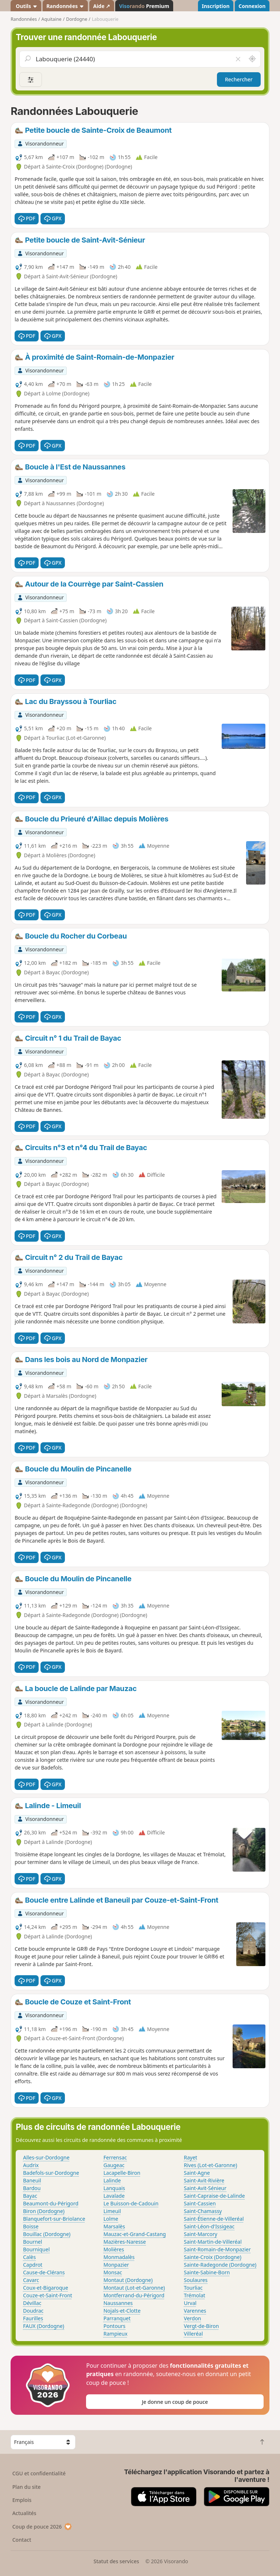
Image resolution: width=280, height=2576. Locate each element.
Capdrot (32, 2264)
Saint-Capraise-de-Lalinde (214, 2195)
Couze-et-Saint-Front (47, 2295)
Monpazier (116, 2264)
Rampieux (116, 2333)
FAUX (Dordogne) (43, 2325)
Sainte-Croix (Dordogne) (212, 2257)
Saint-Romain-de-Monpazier (217, 2249)
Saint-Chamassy (203, 2211)
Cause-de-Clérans (44, 2272)
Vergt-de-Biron (201, 2325)
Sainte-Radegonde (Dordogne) (220, 2264)
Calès (29, 2257)
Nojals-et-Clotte (122, 2310)
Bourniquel (36, 2249)
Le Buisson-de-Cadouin (131, 2203)
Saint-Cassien (200, 2203)
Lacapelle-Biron (122, 2172)
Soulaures (195, 2280)
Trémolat (194, 2295)
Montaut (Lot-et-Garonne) (134, 2287)
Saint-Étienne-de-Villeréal (214, 2218)
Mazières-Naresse (125, 2241)
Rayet (190, 2157)
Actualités (24, 2513)
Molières (114, 2249)
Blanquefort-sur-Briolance (54, 2218)
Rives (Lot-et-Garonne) (210, 2165)
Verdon (192, 2318)
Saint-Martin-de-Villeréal (213, 2241)
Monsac (113, 2272)
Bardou (31, 2188)
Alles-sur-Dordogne (46, 2157)
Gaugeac (114, 2165)
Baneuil (32, 2180)
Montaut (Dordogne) (128, 2280)
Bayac (30, 2195)
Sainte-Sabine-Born (207, 2272)
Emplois (22, 2499)
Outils (26, 6)
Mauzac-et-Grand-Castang (135, 2234)
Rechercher (239, 79)
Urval (190, 2303)
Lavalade (114, 2195)
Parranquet (117, 2318)
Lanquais (114, 2188)
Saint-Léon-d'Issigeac (209, 2226)
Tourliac (193, 2287)
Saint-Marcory (200, 2234)
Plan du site (26, 2486)
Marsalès (114, 2226)
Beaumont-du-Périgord (50, 2203)
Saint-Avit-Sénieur (205, 2188)
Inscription (215, 6)
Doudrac (33, 2310)
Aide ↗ (101, 6)
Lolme (111, 2218)
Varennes (195, 2310)
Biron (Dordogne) (44, 2211)
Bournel (32, 2241)
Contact (21, 2539)
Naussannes (118, 2303)
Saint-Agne (197, 2172)
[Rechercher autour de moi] (252, 59)
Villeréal (193, 2333)
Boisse (31, 2226)
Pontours (114, 2325)
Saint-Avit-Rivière (204, 2180)
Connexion (251, 6)
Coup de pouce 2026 (42, 2526)
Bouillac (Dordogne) (46, 2234)
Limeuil (112, 2211)
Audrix (31, 2165)
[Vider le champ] (237, 59)
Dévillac (32, 2303)
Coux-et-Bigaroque (45, 2287)
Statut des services (116, 2561)
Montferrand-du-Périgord (134, 2295)
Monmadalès (119, 2257)
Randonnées (65, 6)
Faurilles (33, 2318)
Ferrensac (115, 2157)
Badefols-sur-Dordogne (51, 2172)
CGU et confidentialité (39, 2473)
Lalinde (112, 2180)
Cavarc (31, 2280)
